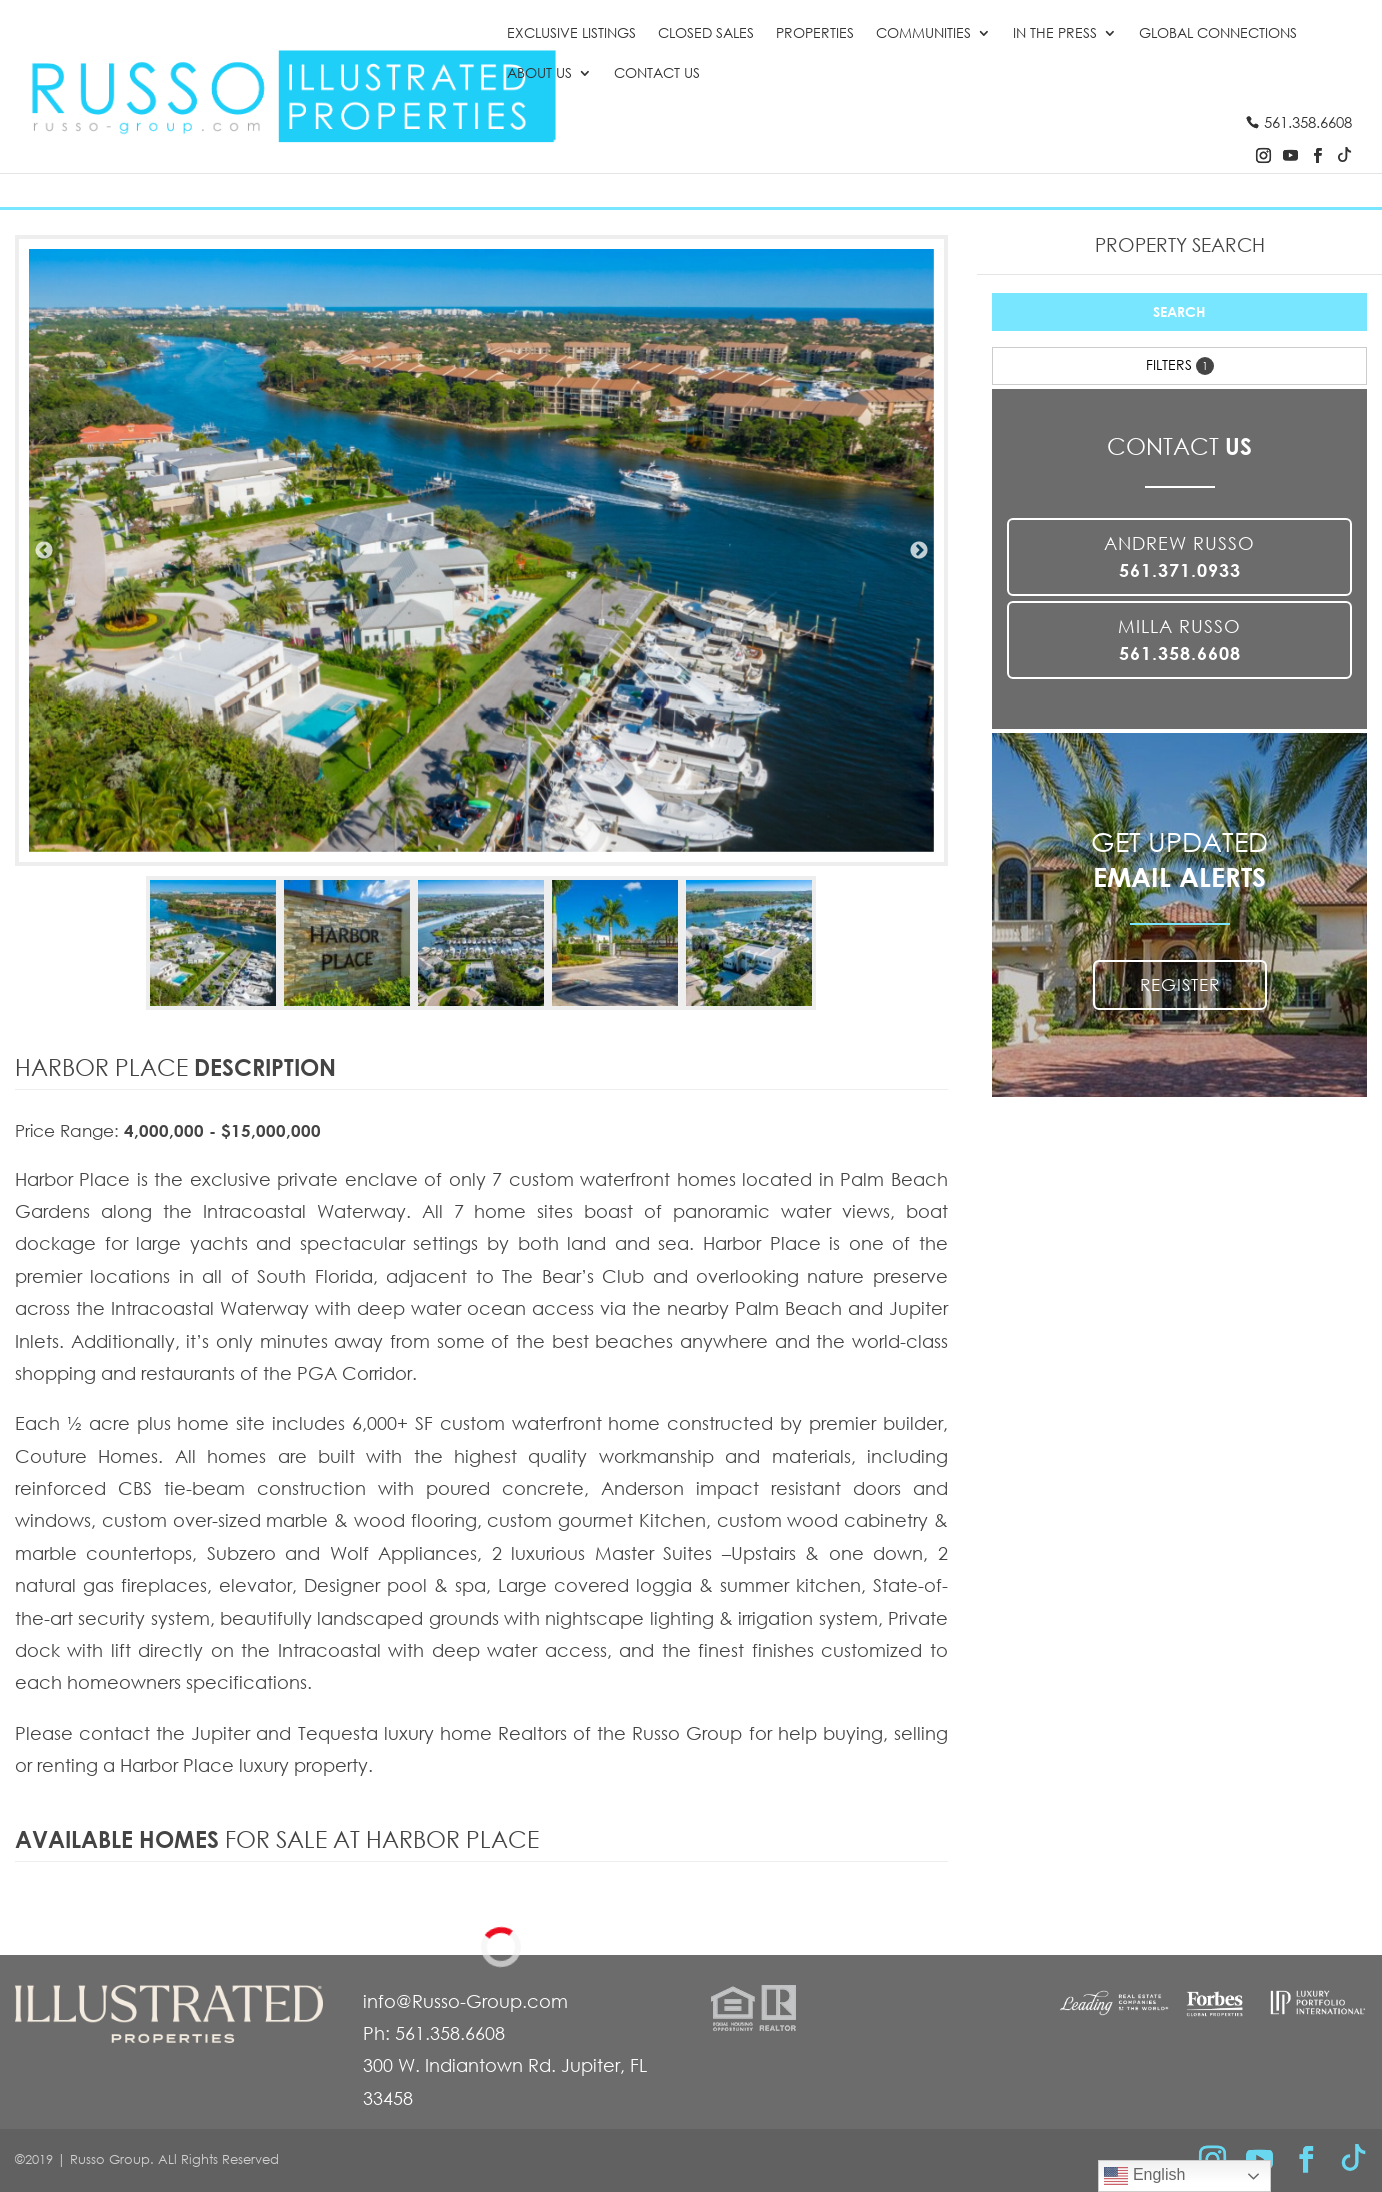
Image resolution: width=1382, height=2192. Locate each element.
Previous (44, 551)
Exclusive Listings (571, 34)
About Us (539, 74)
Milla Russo (1179, 639)
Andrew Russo (1179, 556)
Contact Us (657, 74)
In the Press (1055, 34)
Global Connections (1218, 34)
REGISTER (1180, 984)
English (1144, 2176)
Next (919, 551)
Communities (923, 34)
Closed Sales (706, 34)
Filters (1180, 365)
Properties (815, 34)
